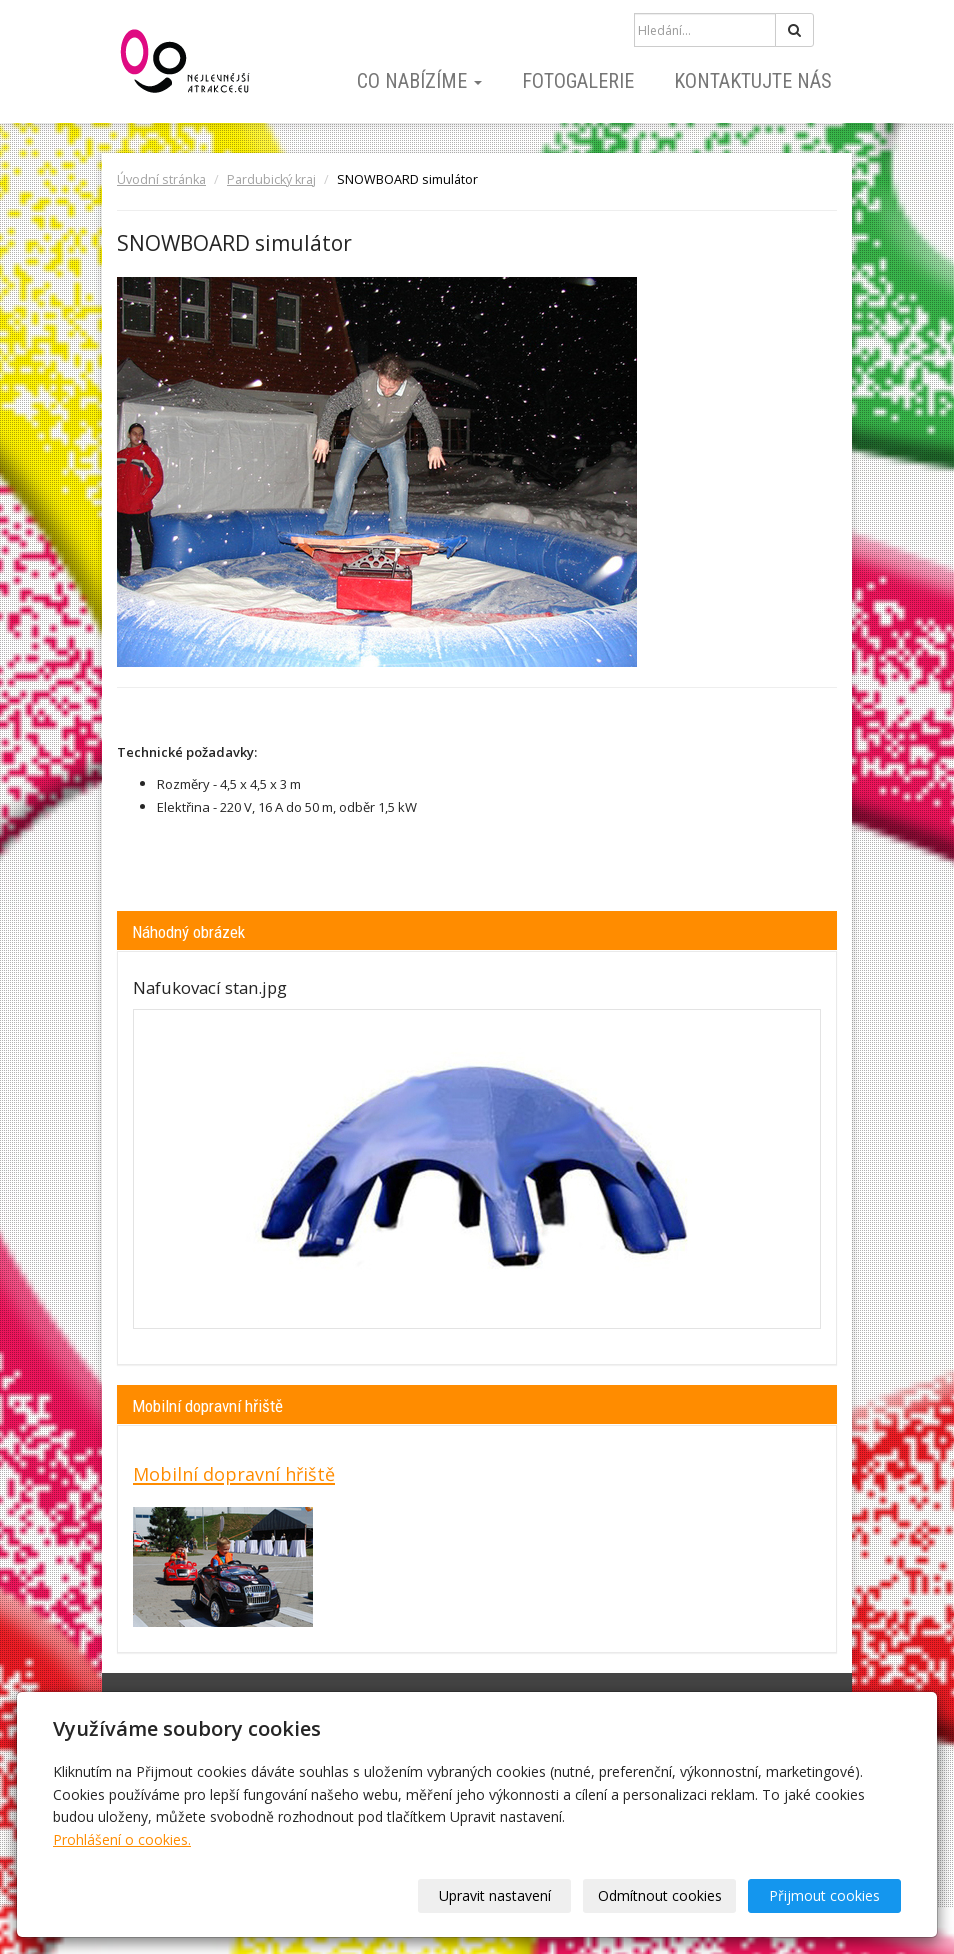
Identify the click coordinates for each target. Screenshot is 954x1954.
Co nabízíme (419, 81)
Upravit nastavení (495, 1895)
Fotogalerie (578, 81)
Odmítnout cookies (660, 1895)
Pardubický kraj (271, 179)
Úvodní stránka (161, 179)
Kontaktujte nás (753, 81)
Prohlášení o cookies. (122, 1839)
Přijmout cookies (824, 1895)
